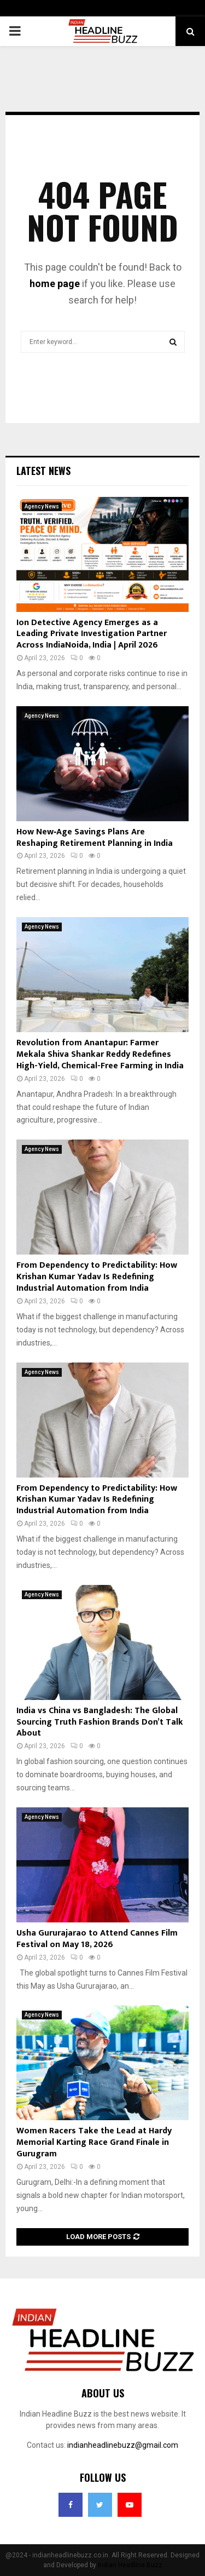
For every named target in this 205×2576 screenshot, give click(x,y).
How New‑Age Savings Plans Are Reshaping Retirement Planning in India (94, 838)
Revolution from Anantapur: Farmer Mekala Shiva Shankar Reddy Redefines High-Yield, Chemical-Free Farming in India (100, 1054)
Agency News (42, 506)
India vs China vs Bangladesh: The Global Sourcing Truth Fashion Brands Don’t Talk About (99, 1722)
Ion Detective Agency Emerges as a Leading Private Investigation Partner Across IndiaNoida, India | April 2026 (91, 634)
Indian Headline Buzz (130, 2565)
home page (55, 283)
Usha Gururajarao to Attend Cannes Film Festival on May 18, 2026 (97, 1939)
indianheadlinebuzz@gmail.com (122, 2445)
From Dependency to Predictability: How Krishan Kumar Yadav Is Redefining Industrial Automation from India (96, 1277)
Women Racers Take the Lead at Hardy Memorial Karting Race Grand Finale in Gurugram (94, 2142)
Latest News (43, 470)
